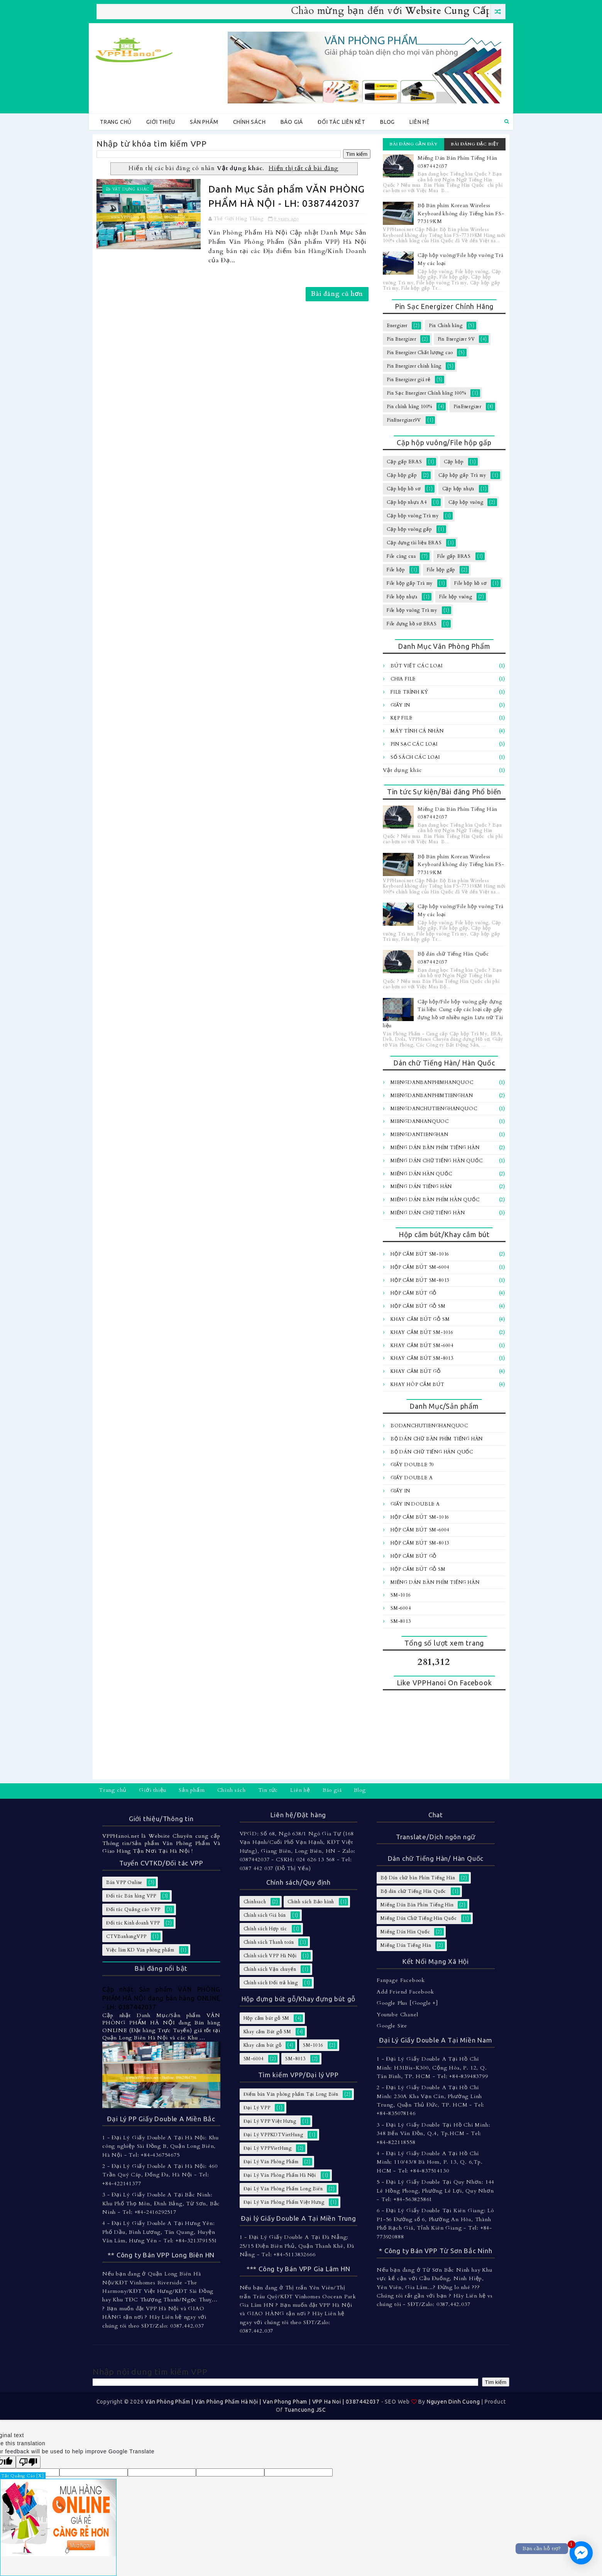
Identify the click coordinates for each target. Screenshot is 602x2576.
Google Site (392, 2025)
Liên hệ (419, 122)
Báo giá (292, 122)
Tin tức (268, 1790)
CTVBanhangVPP (126, 1936)
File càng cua (401, 556)
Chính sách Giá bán (265, 1915)
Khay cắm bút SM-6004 (422, 1345)
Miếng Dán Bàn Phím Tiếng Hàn (435, 1148)
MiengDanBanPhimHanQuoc (432, 1082)
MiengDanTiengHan (419, 1134)
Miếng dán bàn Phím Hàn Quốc (435, 1200)
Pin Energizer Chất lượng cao (420, 352)
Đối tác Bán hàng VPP (131, 1896)
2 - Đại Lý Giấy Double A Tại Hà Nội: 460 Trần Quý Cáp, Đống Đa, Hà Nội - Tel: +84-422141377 (160, 2174)
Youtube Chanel (397, 2014)
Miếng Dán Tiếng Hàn (421, 1186)
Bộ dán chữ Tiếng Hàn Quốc (432, 1452)
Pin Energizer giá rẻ (409, 379)
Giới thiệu (160, 122)
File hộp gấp (441, 570)
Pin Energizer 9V (456, 339)
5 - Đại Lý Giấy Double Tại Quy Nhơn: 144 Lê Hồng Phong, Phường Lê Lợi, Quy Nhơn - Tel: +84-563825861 (435, 2190)
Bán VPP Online (124, 1882)
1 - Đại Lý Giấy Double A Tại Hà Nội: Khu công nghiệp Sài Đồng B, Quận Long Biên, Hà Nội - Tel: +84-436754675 (160, 2146)
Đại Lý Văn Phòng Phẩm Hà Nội (280, 2175)
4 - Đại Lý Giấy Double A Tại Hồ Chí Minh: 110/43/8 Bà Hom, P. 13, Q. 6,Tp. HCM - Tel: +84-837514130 (429, 2162)
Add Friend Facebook (405, 1991)
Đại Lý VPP (257, 2108)
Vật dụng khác (130, 189)
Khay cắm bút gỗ (416, 1371)
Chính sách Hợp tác (265, 1929)
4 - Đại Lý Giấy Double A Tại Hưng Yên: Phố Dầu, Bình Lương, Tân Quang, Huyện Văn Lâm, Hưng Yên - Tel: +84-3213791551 (159, 2232)
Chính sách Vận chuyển (270, 1969)
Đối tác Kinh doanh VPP (133, 1923)
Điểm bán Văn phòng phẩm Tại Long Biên (291, 2094)
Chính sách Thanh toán (269, 1942)
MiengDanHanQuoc (420, 1121)
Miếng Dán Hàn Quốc (421, 1174)
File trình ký (409, 692)
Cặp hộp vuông (465, 502)
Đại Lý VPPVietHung (268, 2148)
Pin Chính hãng (445, 325)
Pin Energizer (401, 339)
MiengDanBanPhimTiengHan (432, 1095)
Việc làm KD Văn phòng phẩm (140, 1950)
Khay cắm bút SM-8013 (422, 1358)
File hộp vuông (455, 597)
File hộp (396, 570)
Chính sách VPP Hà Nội (270, 1956)
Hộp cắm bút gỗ (413, 1293)
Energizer (397, 325)
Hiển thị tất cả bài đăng (303, 168)
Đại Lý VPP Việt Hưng (270, 2121)
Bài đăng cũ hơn (337, 294)
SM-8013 (401, 1621)
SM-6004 (401, 1608)
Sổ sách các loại (415, 757)
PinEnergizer (467, 406)
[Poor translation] (28, 2462)
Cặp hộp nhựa (458, 489)
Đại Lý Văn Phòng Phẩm (271, 2162)
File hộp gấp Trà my (410, 583)
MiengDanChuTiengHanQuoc (434, 1109)
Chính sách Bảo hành (310, 1902)
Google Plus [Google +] (407, 2003)
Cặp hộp (454, 462)
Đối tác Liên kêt (341, 122)
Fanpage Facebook (401, 1980)
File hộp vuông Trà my (412, 610)
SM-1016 (401, 1595)
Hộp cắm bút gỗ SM (418, 1306)
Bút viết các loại (417, 666)
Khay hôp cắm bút (418, 1384)
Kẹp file (401, 718)
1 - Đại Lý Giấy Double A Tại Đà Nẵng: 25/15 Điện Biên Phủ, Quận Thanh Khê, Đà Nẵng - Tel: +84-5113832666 (297, 2245)
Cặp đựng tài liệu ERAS (414, 543)
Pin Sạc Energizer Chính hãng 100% (426, 393)
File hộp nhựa (402, 597)
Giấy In (400, 705)
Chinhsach (255, 1902)
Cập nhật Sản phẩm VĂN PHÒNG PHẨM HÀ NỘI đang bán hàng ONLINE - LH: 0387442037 (161, 1998)
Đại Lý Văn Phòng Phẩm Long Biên (283, 2189)
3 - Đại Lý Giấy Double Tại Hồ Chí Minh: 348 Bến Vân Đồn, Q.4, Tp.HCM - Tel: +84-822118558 (433, 2133)
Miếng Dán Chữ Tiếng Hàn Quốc (436, 1161)
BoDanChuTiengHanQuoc (429, 1426)
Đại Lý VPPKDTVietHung (273, 2135)
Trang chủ (116, 122)
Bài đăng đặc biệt (475, 144)
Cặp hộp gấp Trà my (462, 475)
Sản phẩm (204, 122)
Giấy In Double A (415, 1504)
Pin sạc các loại (414, 744)
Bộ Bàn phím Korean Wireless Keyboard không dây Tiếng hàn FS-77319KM (461, 213)
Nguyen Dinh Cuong (453, 2402)
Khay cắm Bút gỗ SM (420, 1319)
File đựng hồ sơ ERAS (412, 624)
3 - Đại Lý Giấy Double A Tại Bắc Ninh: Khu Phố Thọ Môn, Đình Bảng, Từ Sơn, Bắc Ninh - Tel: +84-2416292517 (161, 2203)
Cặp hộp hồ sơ (403, 489)
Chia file (403, 679)
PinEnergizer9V (404, 420)
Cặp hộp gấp (402, 475)
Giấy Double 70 (412, 1465)
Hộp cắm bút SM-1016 (420, 1254)
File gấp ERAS (454, 556)
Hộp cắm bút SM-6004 (420, 1267)
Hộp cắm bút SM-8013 (420, 1280)
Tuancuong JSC (305, 2410)
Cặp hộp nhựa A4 (407, 502)
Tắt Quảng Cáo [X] (23, 2476)
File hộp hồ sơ (470, 583)
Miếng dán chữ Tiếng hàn (428, 1213)
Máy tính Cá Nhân (417, 731)
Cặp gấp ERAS (404, 462)
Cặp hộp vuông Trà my (413, 516)
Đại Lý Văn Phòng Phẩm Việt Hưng (284, 2202)
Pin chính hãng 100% (409, 406)
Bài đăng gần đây (413, 144)
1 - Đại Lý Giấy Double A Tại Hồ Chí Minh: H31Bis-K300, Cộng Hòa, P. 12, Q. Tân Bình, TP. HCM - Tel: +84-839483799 (432, 2067)
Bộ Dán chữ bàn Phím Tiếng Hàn (437, 1439)
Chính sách (249, 122)
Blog (387, 122)
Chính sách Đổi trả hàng (271, 1983)
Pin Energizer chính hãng (414, 366)
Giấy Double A (412, 1478)
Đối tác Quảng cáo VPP (133, 1909)
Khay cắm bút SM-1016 (422, 1332)
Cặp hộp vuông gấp (409, 529)
